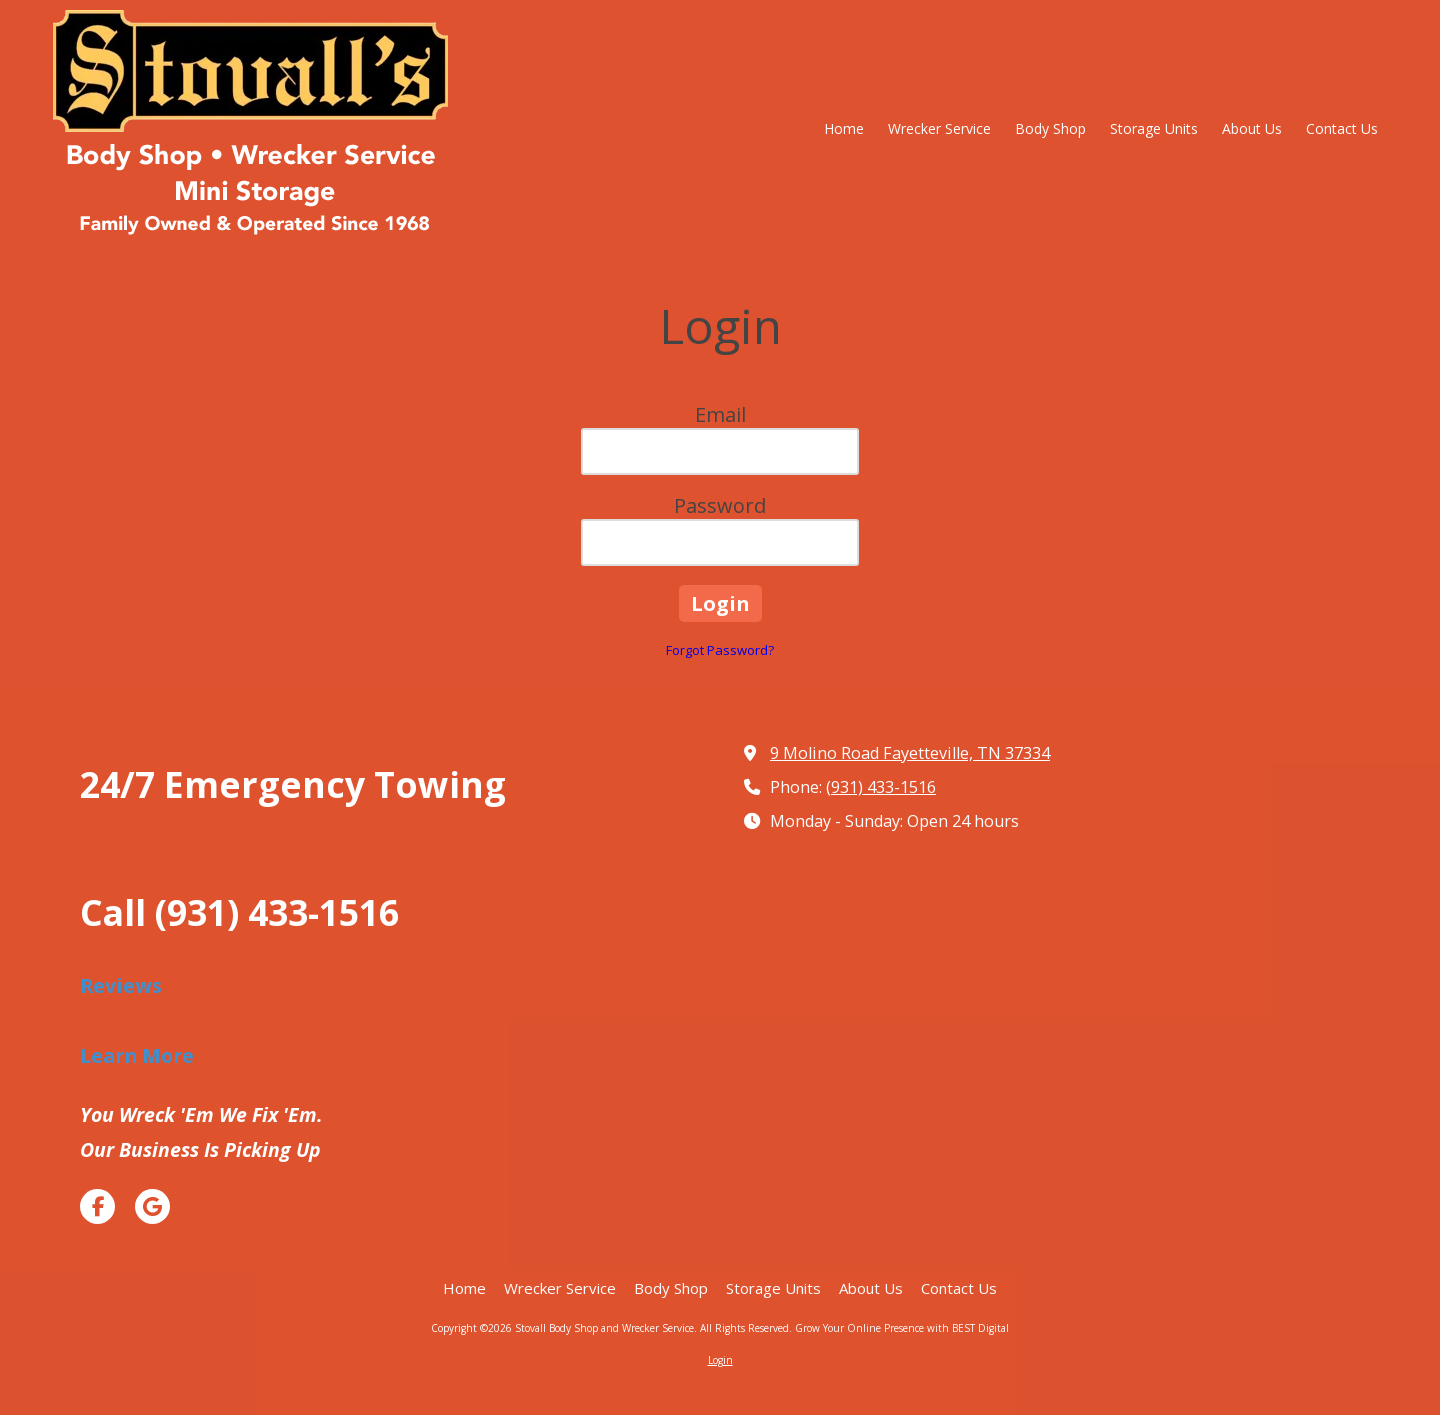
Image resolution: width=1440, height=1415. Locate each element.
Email (720, 414)
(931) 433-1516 (881, 787)
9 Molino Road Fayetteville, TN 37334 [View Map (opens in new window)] (910, 753)
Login (720, 1360)
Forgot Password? (720, 650)
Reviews (121, 985)
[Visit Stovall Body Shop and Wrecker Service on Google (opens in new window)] (152, 1206)
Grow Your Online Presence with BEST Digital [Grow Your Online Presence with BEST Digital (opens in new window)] (902, 1328)
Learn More (137, 1055)
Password (720, 505)
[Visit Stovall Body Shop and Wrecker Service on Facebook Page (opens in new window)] (97, 1206)
